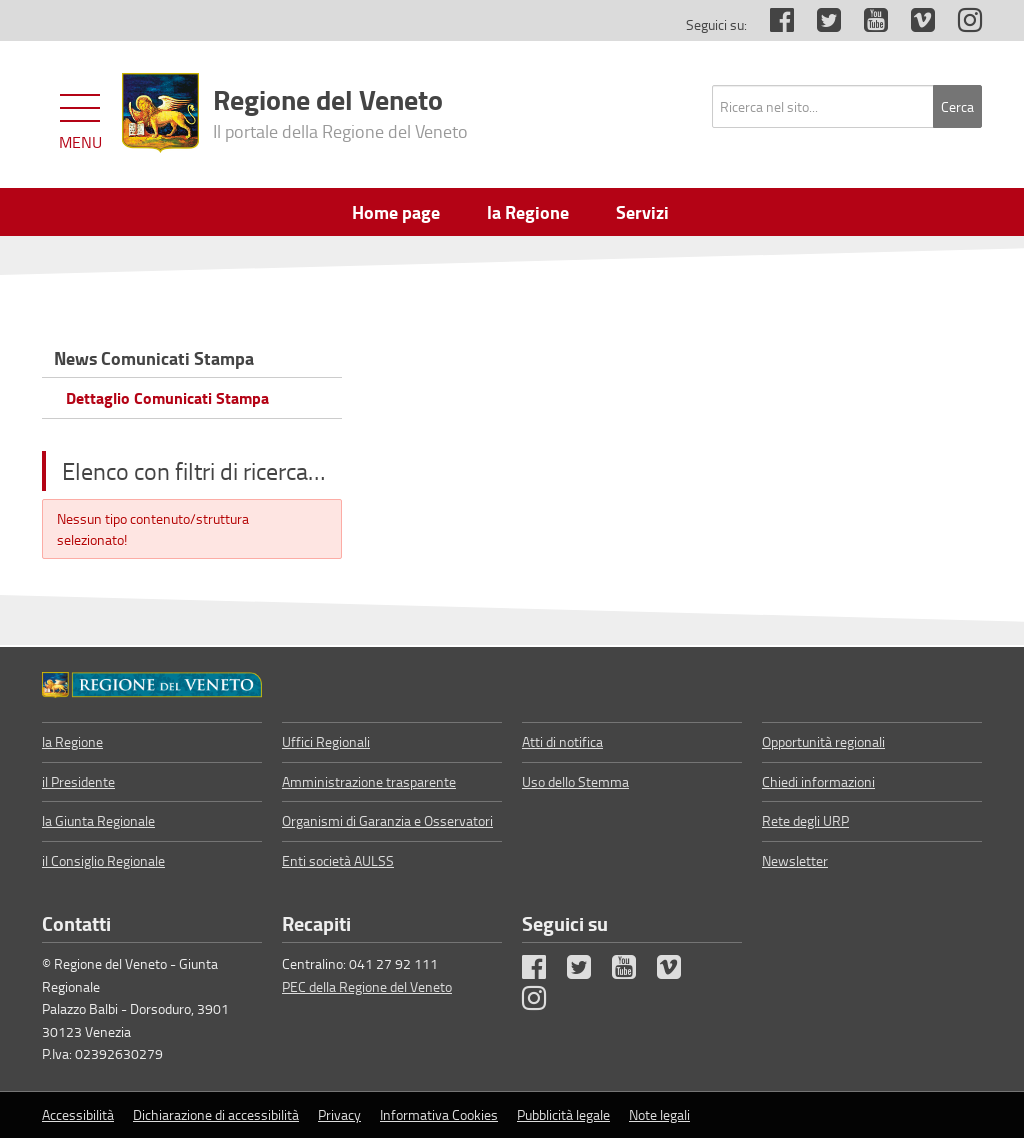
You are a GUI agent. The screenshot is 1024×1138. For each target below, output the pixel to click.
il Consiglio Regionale (103, 860)
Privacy (339, 1114)
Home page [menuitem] (396, 212)
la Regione (72, 741)
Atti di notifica (562, 741)
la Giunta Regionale (98, 820)
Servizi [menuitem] (642, 212)
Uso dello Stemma (575, 781)
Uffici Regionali (326, 741)
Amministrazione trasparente (369, 781)
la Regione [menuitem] (528, 212)
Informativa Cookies (439, 1114)
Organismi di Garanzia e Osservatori (387, 820)
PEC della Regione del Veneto (367, 986)
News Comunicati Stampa (154, 358)
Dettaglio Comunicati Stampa (167, 397)
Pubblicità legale (563, 1114)
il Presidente (78, 781)
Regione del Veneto (340, 111)
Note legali (659, 1114)
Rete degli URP (805, 820)
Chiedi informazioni (818, 781)
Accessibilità (78, 1114)
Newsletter (795, 860)
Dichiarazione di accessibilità (216, 1114)
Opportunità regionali (823, 741)
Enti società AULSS (338, 860)
